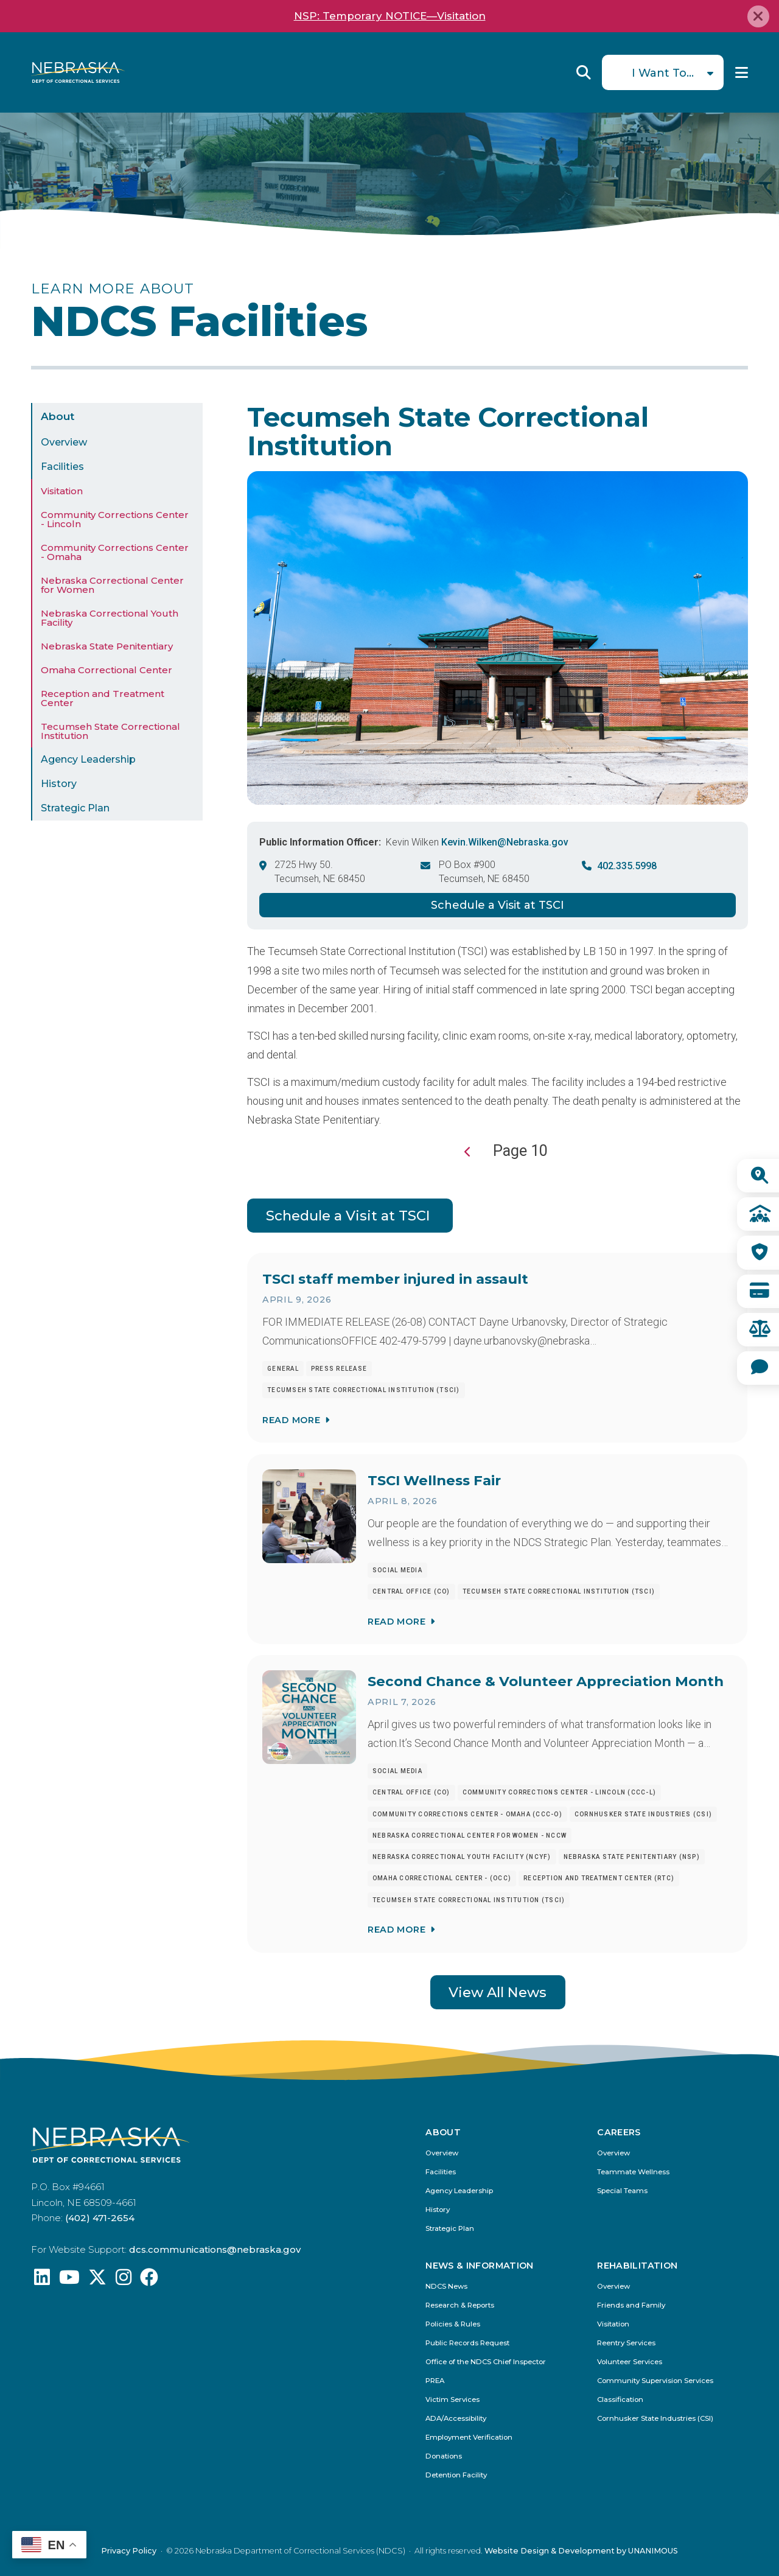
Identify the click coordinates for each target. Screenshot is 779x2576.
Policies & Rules (452, 2324)
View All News (498, 1992)
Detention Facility (456, 2475)
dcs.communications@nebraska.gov (215, 2249)
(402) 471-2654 (99, 2218)
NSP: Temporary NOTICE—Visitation (390, 16)
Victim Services (452, 2400)
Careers (619, 2132)
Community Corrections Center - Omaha (115, 552)
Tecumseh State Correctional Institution (110, 731)
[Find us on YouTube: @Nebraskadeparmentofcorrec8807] (69, 2280)
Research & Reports (459, 2305)
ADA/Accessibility (455, 2419)
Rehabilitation (637, 2265)
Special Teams (622, 2191)
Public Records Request (467, 2343)
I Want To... (663, 73)
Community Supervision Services (655, 2381)
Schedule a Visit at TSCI (497, 905)
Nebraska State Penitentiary (107, 646)
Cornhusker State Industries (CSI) (655, 2419)
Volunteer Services (629, 2362)
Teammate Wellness (633, 2172)
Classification (620, 2400)
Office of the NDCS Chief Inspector (485, 2362)
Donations (443, 2456)
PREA (434, 2381)
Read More (291, 1419)
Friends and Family (631, 2305)
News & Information (479, 2265)
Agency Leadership (88, 759)
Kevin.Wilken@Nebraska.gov (504, 842)
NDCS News (446, 2287)
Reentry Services (626, 2343)
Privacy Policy (128, 2550)
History (59, 783)
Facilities (62, 466)
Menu (741, 72)
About (57, 416)
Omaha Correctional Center (106, 670)
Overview (64, 442)
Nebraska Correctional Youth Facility (109, 617)
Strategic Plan (75, 808)
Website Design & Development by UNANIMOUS (581, 2550)
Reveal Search (583, 72)
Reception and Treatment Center (102, 698)
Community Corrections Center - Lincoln (115, 519)
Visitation (62, 491)
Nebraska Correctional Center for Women (112, 585)
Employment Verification (468, 2437)
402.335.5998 (627, 866)
